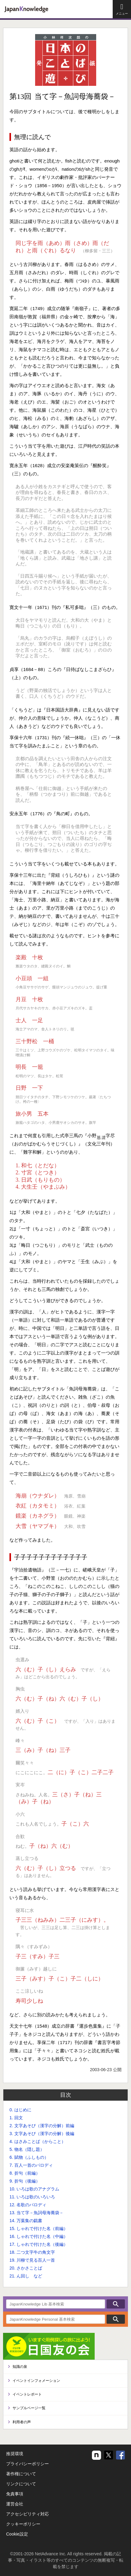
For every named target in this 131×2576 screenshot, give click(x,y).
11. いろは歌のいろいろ (32, 2196)
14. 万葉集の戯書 (25, 2220)
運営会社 (14, 2503)
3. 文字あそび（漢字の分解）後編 (41, 2133)
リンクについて (21, 2483)
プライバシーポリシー (27, 2463)
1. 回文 (16, 2117)
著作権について (21, 2473)
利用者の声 (22, 2422)
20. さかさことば (25, 2268)
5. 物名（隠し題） (26, 2149)
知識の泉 (20, 2367)
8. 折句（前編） (24, 2173)
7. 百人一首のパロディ (31, 2165)
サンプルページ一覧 (29, 2408)
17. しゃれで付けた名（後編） (38, 2244)
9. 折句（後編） (24, 2181)
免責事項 (14, 2493)
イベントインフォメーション (36, 2381)
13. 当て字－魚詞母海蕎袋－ (36, 2212)
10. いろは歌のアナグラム (34, 2188)
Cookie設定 (17, 2534)
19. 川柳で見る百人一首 (32, 2260)
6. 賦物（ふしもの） (29, 2157)
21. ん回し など (25, 2276)
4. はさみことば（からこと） (37, 2141)
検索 (116, 2304)
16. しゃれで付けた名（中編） (38, 2236)
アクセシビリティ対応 (27, 2513)
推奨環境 (14, 2453)
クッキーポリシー (23, 2524)
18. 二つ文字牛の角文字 (32, 2252)
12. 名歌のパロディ (27, 2204)
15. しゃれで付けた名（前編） (38, 2228)
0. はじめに (20, 2109)
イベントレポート (27, 2394)
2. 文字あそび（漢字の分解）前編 (41, 2125)
